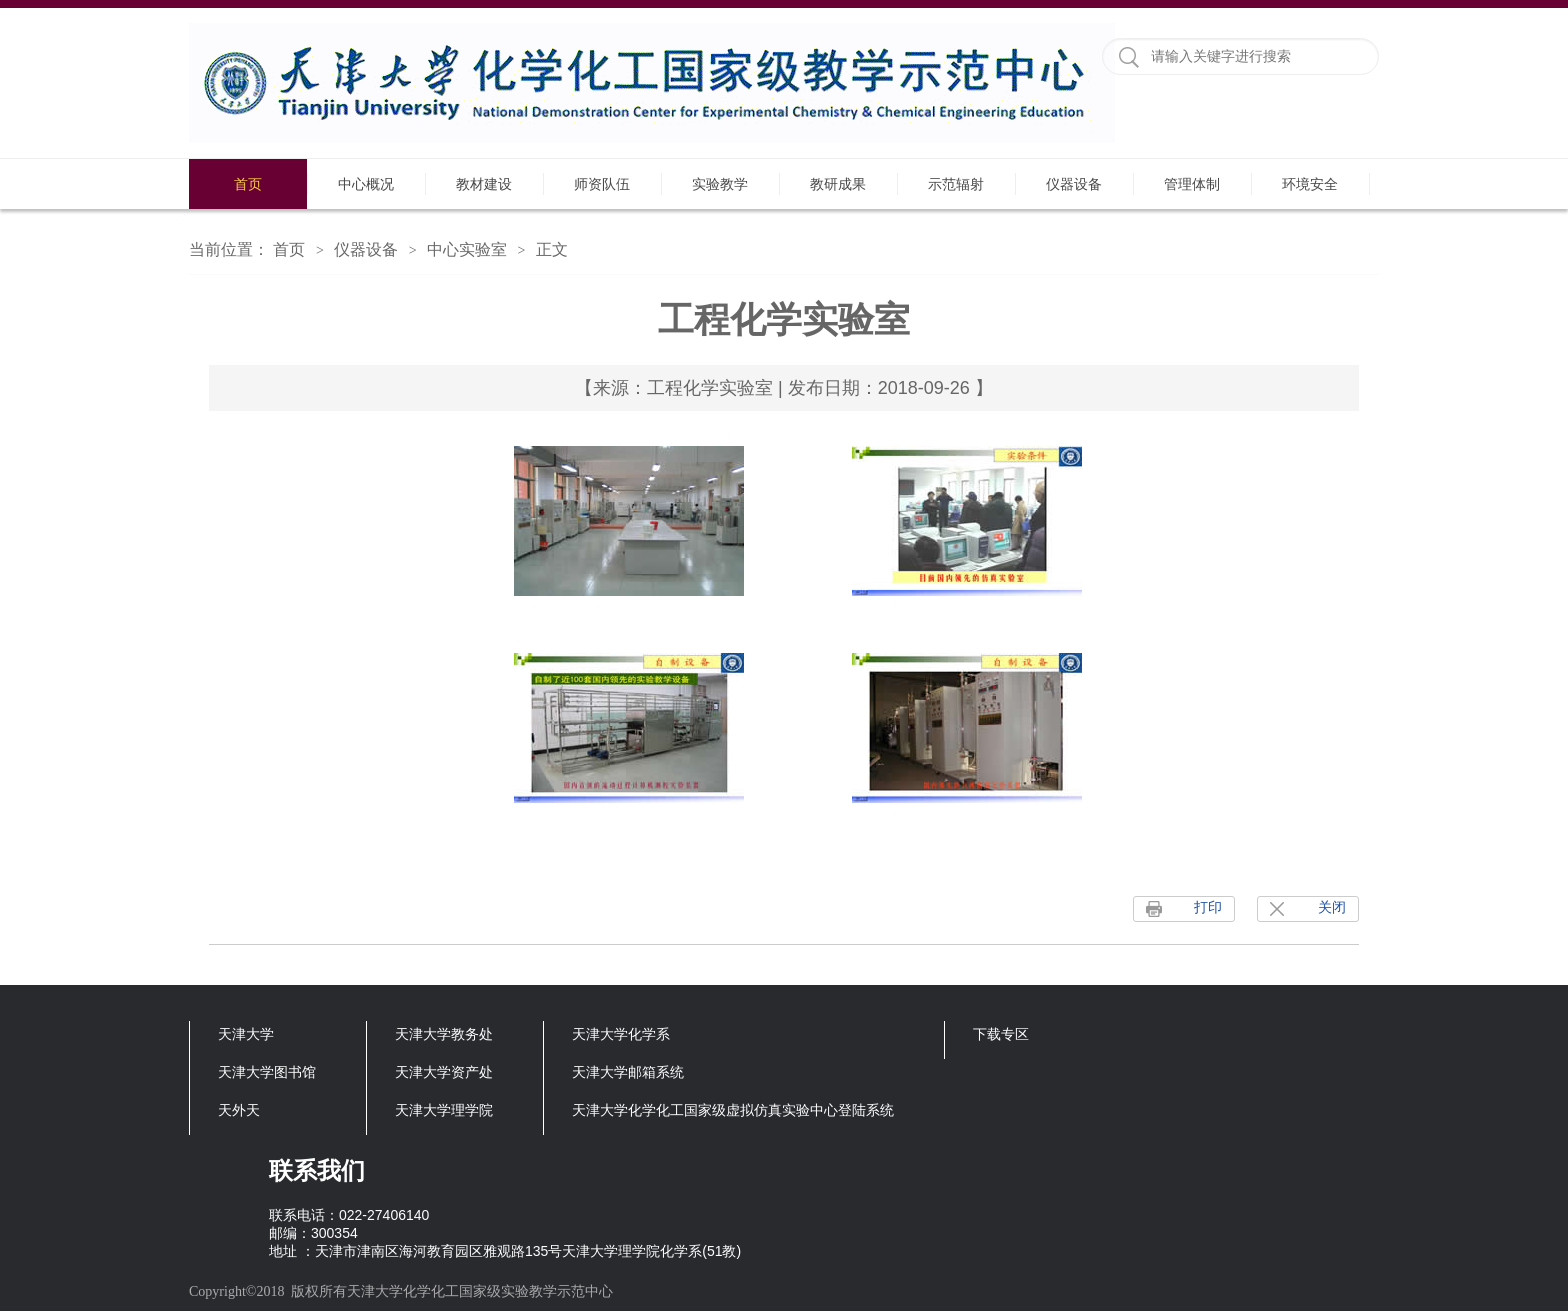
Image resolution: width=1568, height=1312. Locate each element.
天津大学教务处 (444, 1034)
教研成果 (838, 184)
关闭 (1332, 907)
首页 (248, 184)
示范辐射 (956, 184)
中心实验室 (467, 249)
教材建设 (484, 184)
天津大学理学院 (444, 1110)
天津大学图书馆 (267, 1072)
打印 (1208, 907)
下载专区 (1001, 1034)
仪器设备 (1074, 184)
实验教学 (720, 184)
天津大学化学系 (621, 1034)
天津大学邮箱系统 (628, 1072)
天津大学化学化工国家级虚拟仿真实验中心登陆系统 (733, 1110)
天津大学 (246, 1034)
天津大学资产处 (444, 1072)
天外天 (239, 1110)
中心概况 (366, 184)
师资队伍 (602, 184)
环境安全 (1310, 184)
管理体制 (1192, 184)
